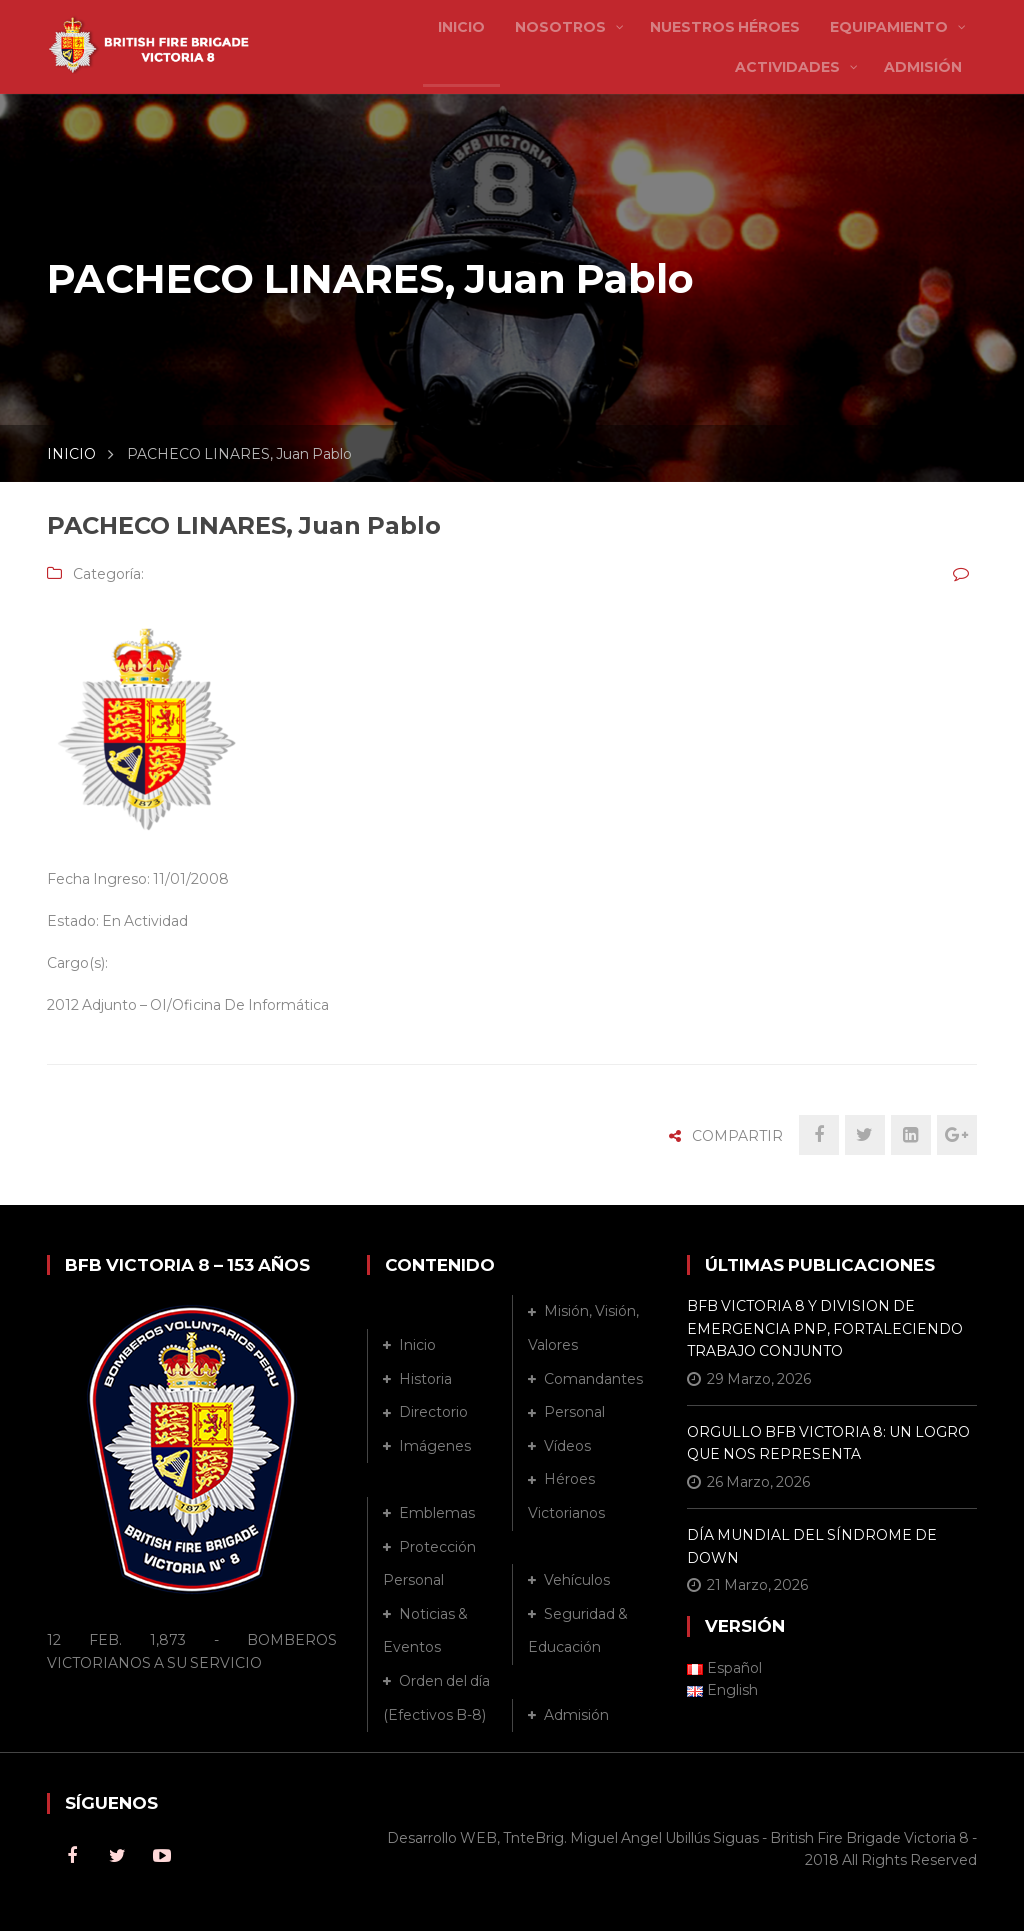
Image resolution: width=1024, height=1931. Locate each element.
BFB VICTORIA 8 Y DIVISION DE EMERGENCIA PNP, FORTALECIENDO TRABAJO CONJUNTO (825, 1328)
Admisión (576, 1715)
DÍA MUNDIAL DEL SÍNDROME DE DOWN (812, 1546)
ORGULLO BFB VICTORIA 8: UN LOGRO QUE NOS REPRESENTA (828, 1443)
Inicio (417, 1345)
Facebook (72, 1856)
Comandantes (593, 1379)
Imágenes (435, 1446)
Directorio (433, 1412)
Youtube (162, 1856)
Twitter (117, 1856)
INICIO (71, 454)
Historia (425, 1379)
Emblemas (437, 1513)
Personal (574, 1412)
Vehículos (577, 1580)
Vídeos (567, 1446)
